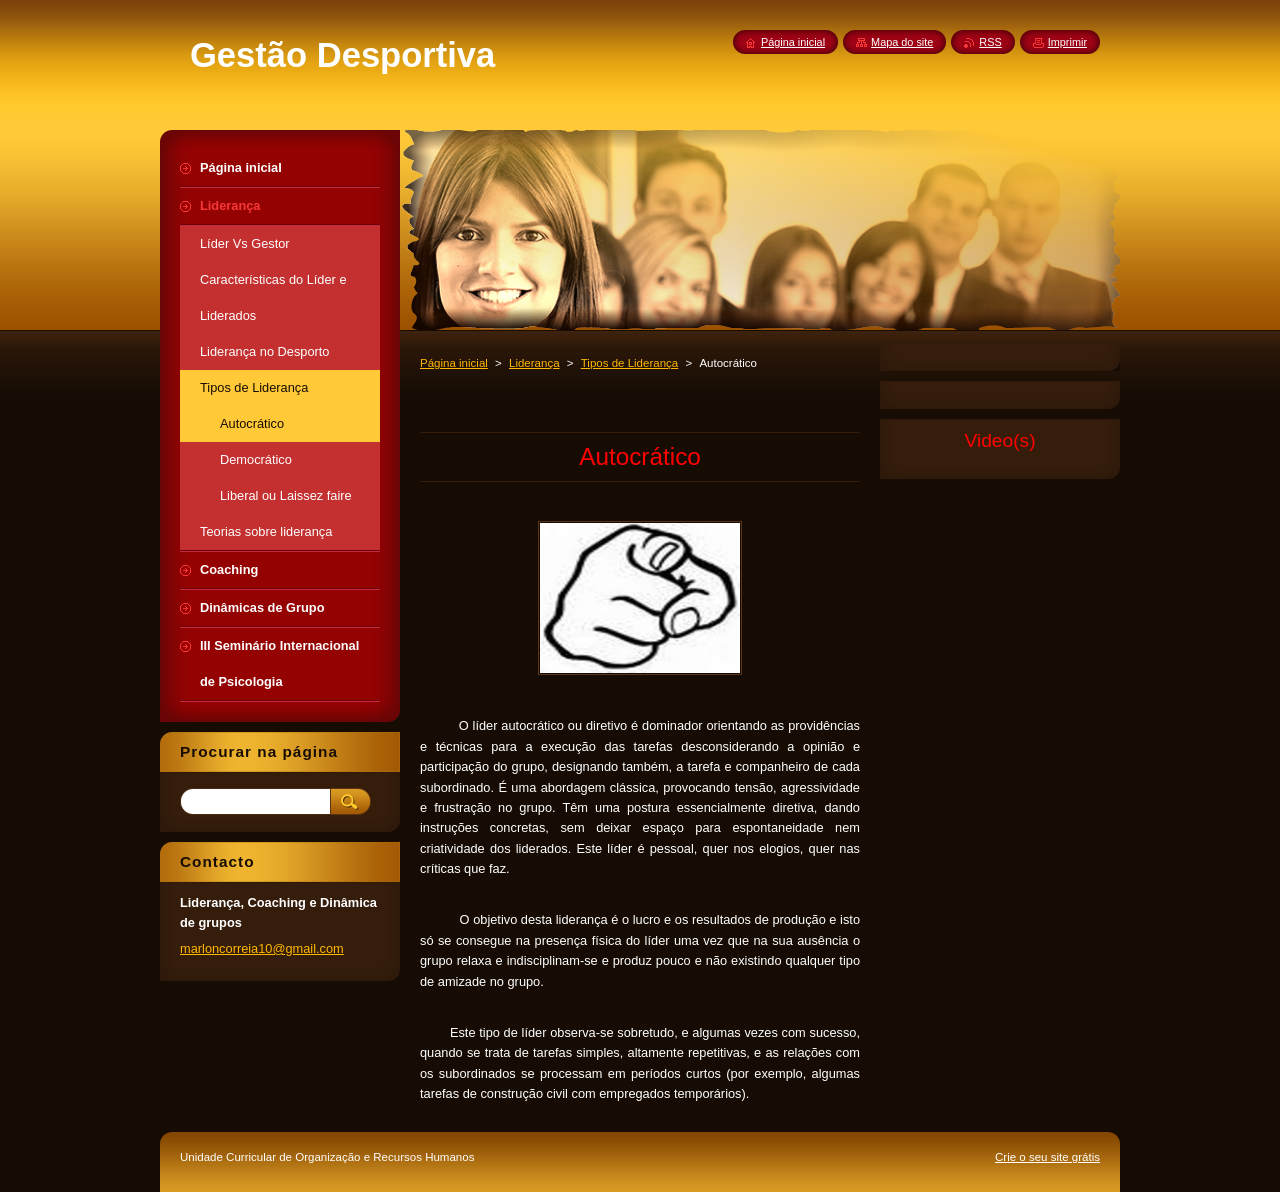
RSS (990, 42)
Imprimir (1067, 42)
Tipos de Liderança (630, 363)
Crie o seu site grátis (1047, 1157)
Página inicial (454, 363)
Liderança (534, 363)
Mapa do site (902, 42)
